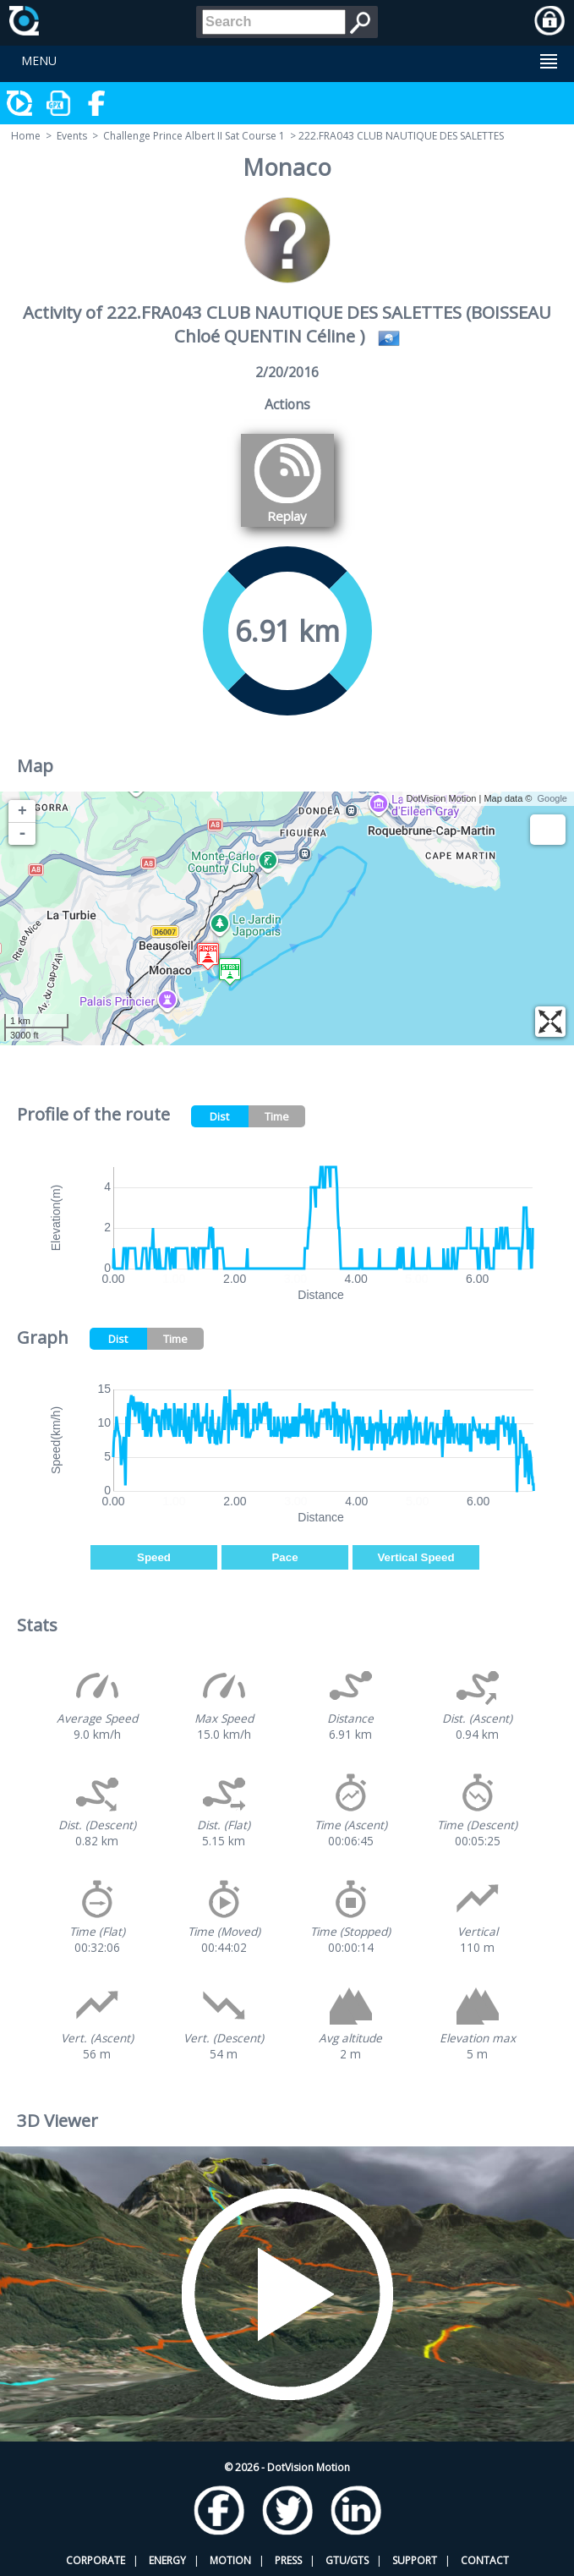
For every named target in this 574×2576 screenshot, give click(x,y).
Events (72, 136)
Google (552, 798)
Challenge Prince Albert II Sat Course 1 (194, 136)
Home (26, 136)
